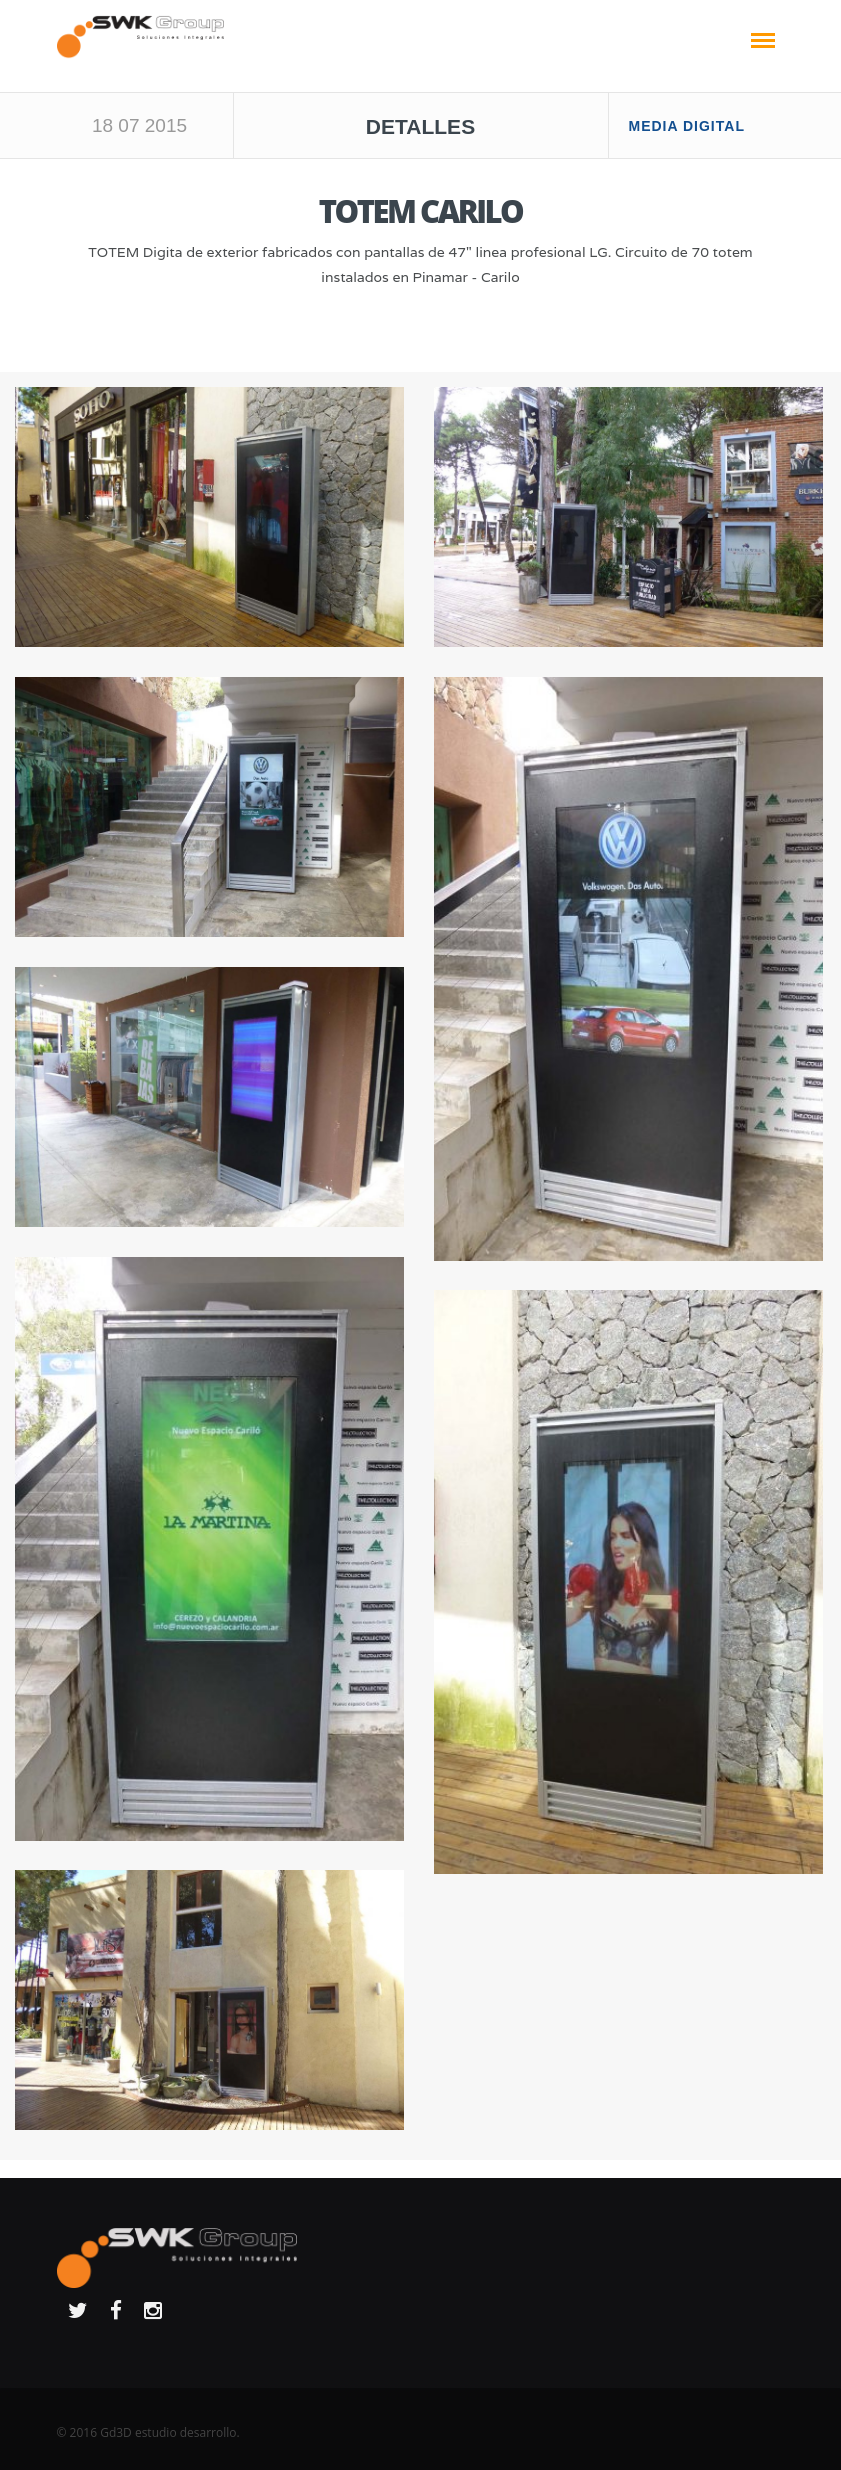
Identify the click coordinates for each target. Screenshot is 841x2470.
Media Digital (687, 126)
